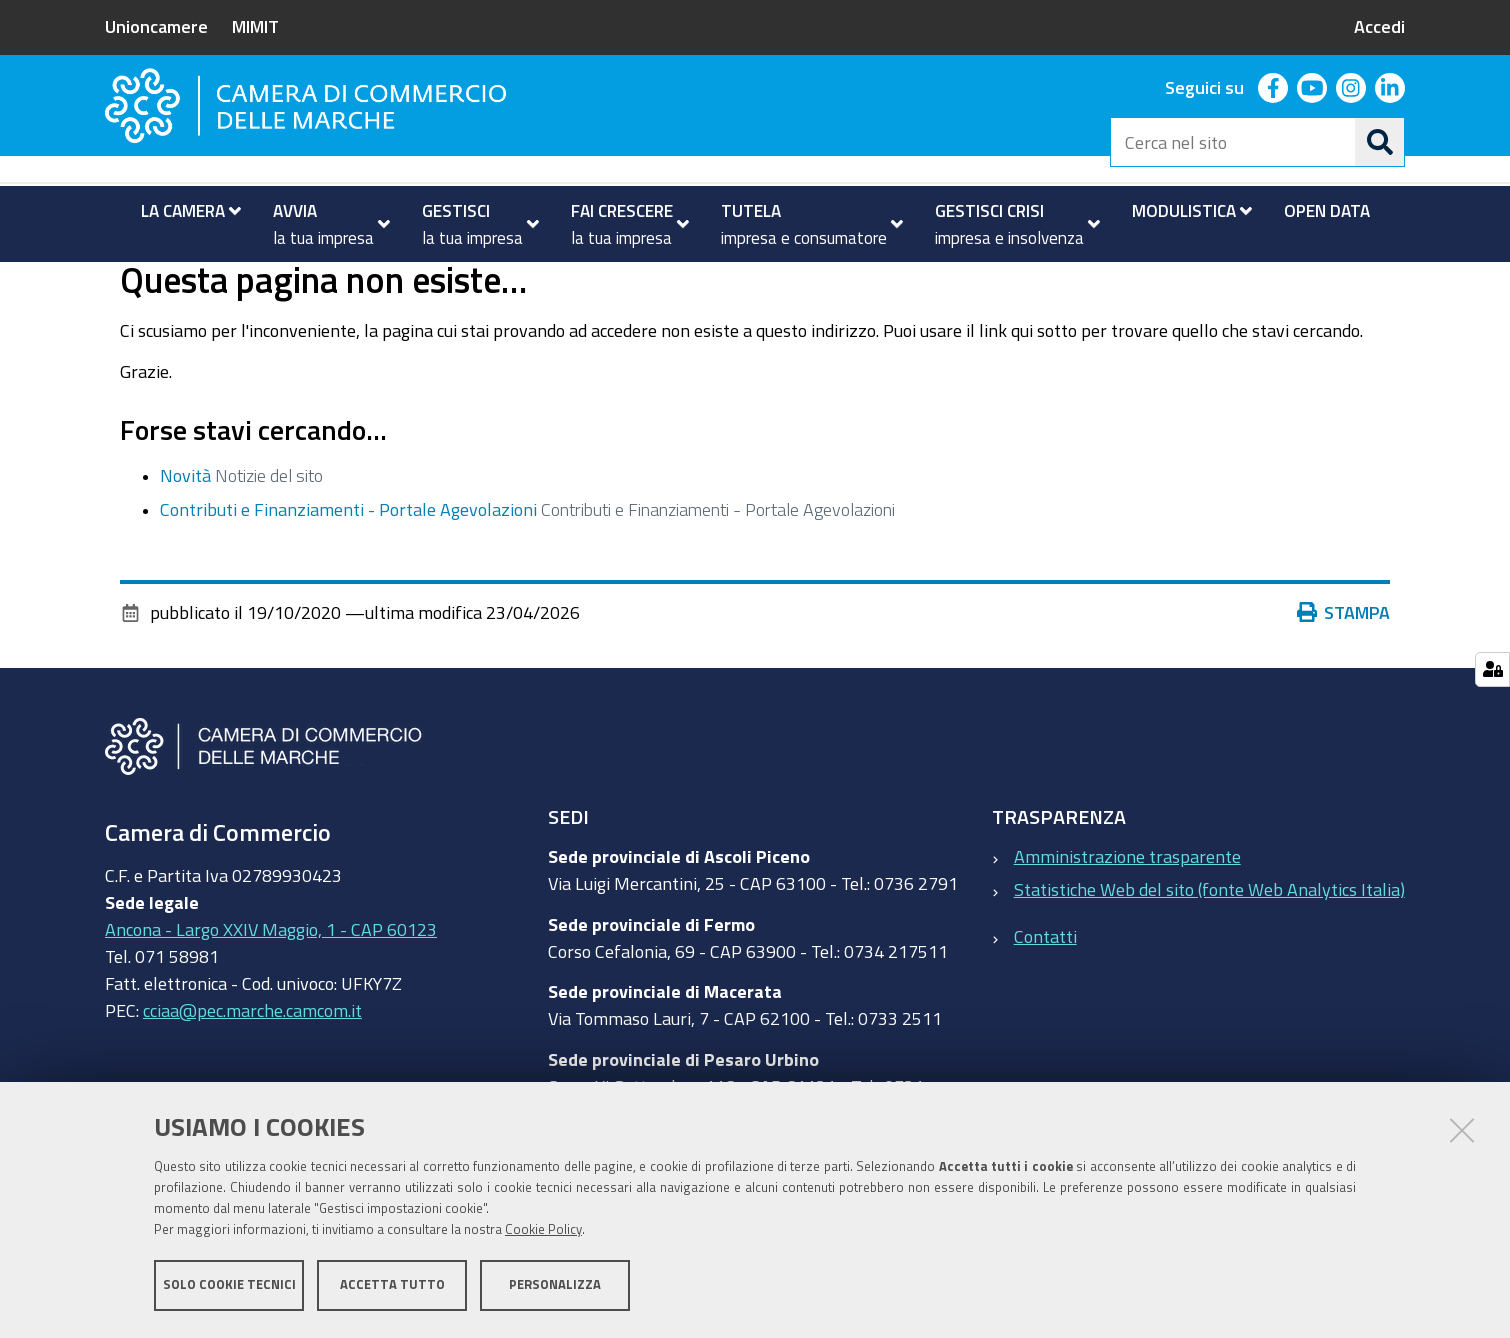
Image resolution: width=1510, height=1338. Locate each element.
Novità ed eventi (315, 283)
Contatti (1045, 1015)
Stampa (1344, 692)
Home (118, 283)
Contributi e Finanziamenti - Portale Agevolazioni (348, 589)
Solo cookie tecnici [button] (229, 1285)
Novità (185, 554)
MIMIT (255, 26)
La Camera (185, 283)
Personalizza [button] (555, 1285)
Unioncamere (156, 26)
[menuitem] (182, 211)
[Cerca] (1380, 142)
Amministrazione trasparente (1127, 936)
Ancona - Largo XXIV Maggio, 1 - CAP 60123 (271, 1008)
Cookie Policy (543, 1230)
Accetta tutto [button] (392, 1285)
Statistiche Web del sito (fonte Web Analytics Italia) (1209, 969)
